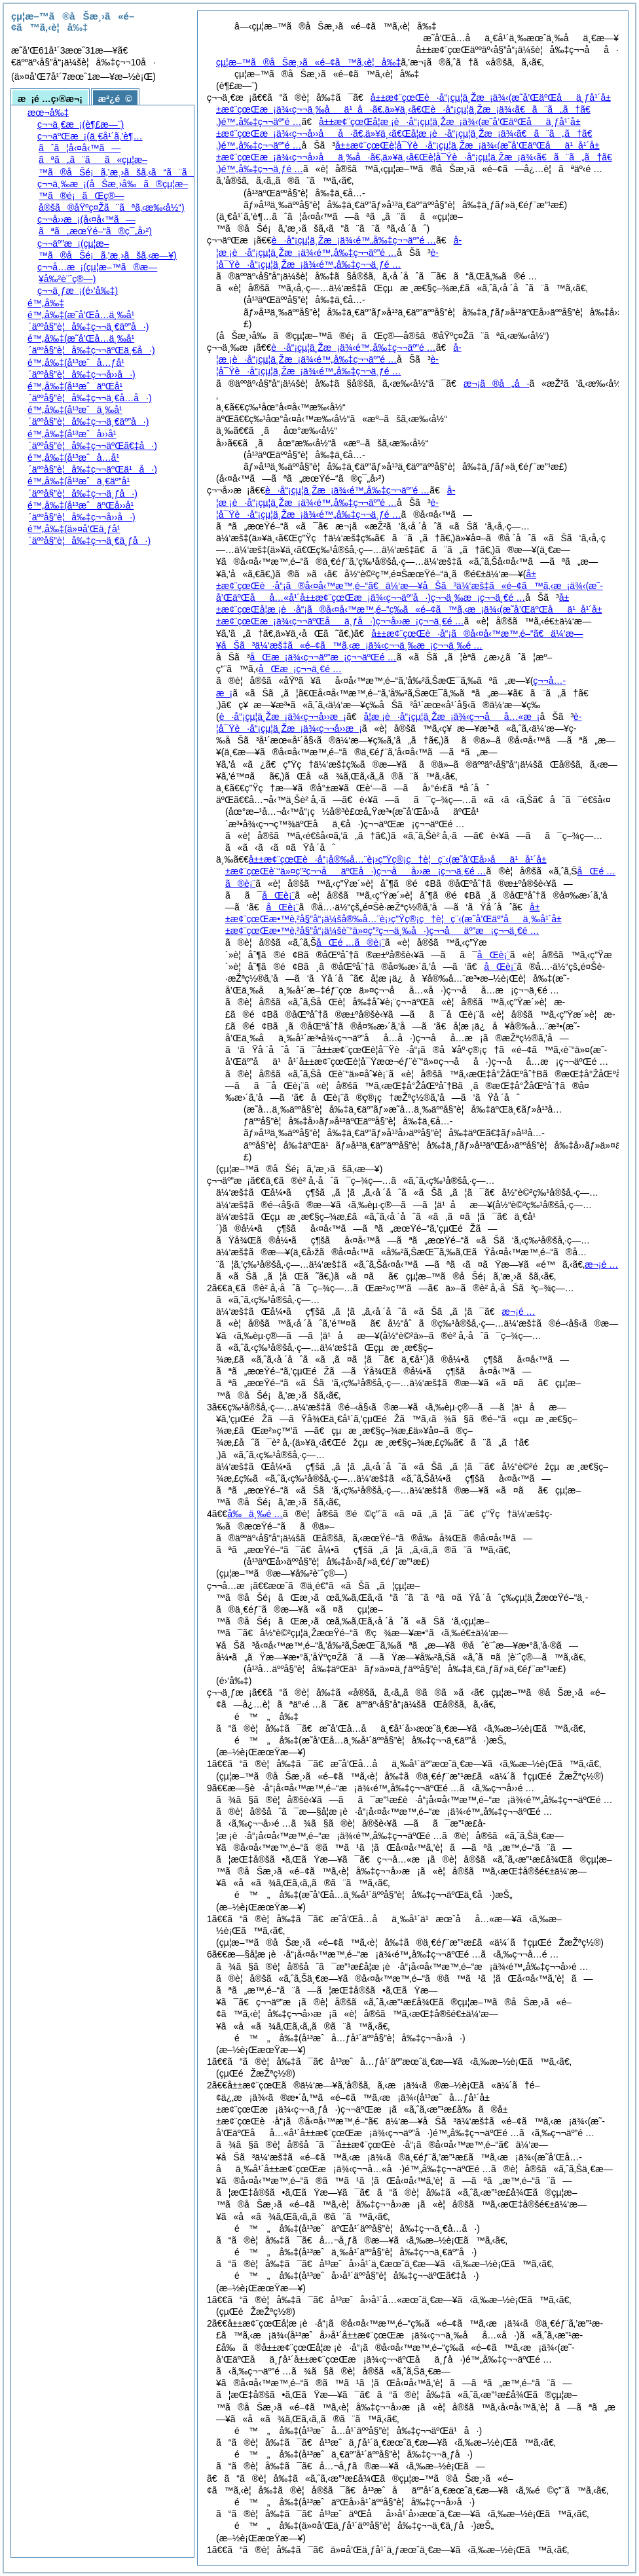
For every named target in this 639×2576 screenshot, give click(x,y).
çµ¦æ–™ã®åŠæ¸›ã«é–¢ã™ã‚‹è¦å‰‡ (308, 62)
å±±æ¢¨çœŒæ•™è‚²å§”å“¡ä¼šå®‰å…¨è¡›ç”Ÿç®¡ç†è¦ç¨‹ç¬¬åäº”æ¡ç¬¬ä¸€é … (393, 919)
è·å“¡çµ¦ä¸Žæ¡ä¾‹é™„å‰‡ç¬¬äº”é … (354, 240)
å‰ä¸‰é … (255, 1514)
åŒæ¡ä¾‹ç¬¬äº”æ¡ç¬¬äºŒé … (323, 657)
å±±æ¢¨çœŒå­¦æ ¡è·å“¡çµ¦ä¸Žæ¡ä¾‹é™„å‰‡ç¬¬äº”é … (404, 133)
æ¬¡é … (519, 1311)
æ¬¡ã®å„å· (497, 383)
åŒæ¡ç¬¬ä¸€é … (300, 669)
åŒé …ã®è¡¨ (350, 942)
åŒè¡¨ (278, 895)
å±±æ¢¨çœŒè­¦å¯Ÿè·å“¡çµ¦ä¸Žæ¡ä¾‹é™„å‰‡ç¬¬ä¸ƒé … (414, 157)
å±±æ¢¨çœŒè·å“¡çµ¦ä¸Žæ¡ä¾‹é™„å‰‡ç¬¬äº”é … (413, 109)
